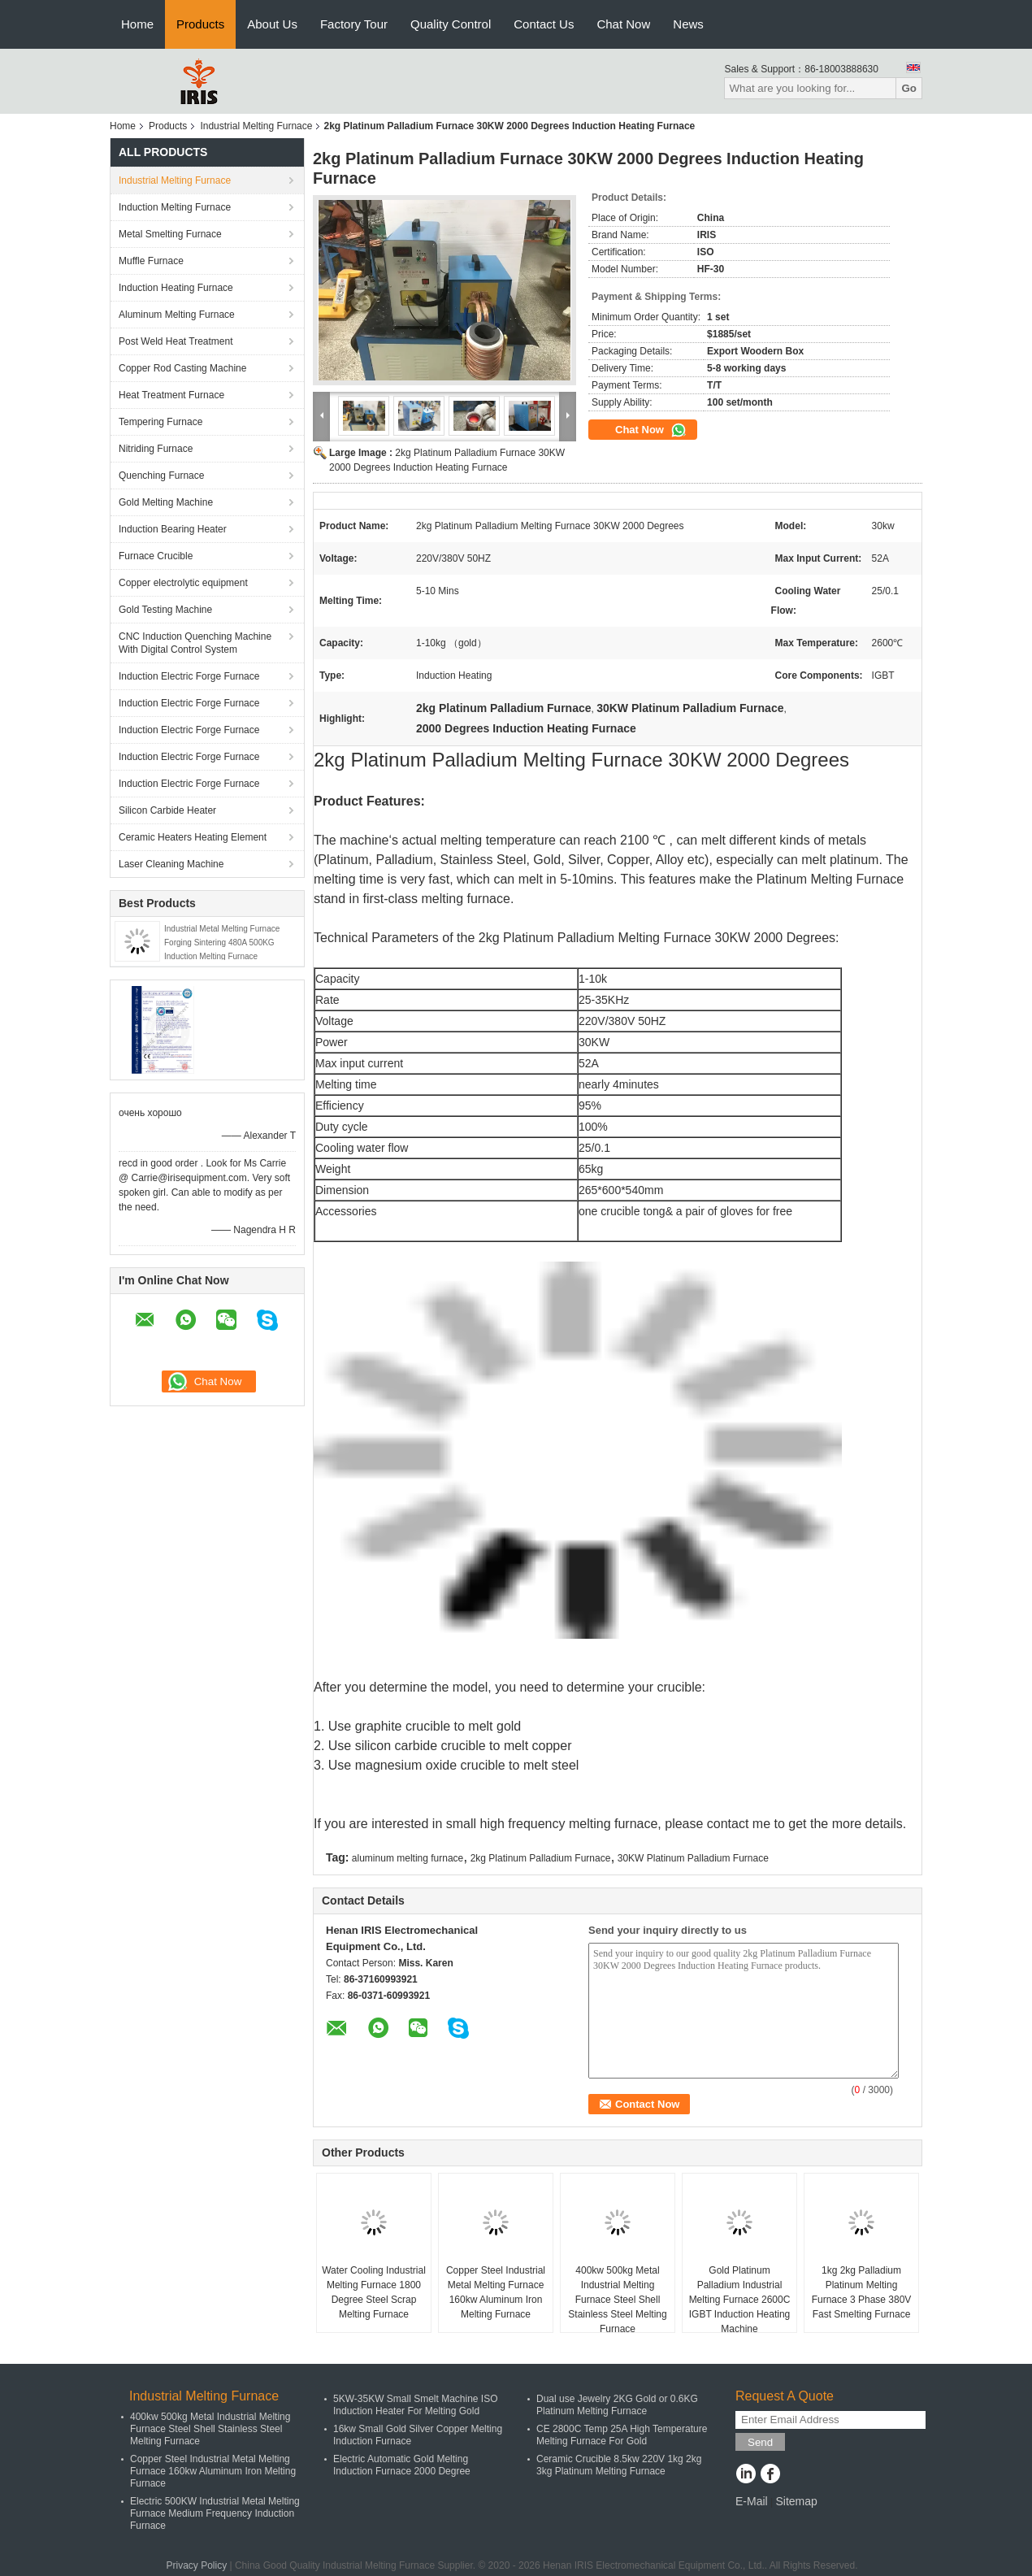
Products (200, 24)
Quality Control (450, 24)
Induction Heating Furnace (176, 287)
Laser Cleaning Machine (171, 864)
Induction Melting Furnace (175, 207)
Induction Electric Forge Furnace (189, 676)
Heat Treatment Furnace (171, 395)
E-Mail (751, 2501)
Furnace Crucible (156, 556)
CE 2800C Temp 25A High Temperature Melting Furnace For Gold (621, 2435)
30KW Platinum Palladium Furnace (693, 1858)
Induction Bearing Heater (173, 529)
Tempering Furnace (160, 422)
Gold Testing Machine (165, 609)
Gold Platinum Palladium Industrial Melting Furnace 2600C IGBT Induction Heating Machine (740, 2300)
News (688, 24)
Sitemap (796, 2501)
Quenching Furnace (161, 475)
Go (909, 88)
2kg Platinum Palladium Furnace (540, 1858)
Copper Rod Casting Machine (182, 368)
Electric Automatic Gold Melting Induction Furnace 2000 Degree (401, 2465)
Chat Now (623, 24)
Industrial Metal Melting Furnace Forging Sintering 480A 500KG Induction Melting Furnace (222, 942)
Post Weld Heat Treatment (176, 341)
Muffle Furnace (151, 261)
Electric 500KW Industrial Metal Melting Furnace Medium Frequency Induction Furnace (215, 2513)
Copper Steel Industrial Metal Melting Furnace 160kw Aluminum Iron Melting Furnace (495, 2292)
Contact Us (544, 24)
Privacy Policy (196, 2565)
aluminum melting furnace (407, 1858)
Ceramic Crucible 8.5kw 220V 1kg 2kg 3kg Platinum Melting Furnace (618, 2465)
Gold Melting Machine (166, 502)
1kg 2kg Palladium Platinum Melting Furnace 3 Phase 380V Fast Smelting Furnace (862, 2292)
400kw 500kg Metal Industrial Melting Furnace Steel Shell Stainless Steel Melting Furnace (617, 2300)
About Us (272, 24)
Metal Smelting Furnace (170, 234)
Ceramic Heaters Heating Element (193, 837)
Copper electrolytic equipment (183, 583)
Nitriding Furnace (156, 448)
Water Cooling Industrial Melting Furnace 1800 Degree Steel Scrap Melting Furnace (374, 2292)
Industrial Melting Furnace (256, 126)
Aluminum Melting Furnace (177, 314)
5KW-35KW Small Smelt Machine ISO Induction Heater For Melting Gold (415, 2405)
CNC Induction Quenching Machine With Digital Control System (195, 643)
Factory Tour (354, 24)
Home (137, 24)
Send (760, 2442)
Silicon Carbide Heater (167, 810)
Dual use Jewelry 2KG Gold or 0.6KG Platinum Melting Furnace (617, 2405)
